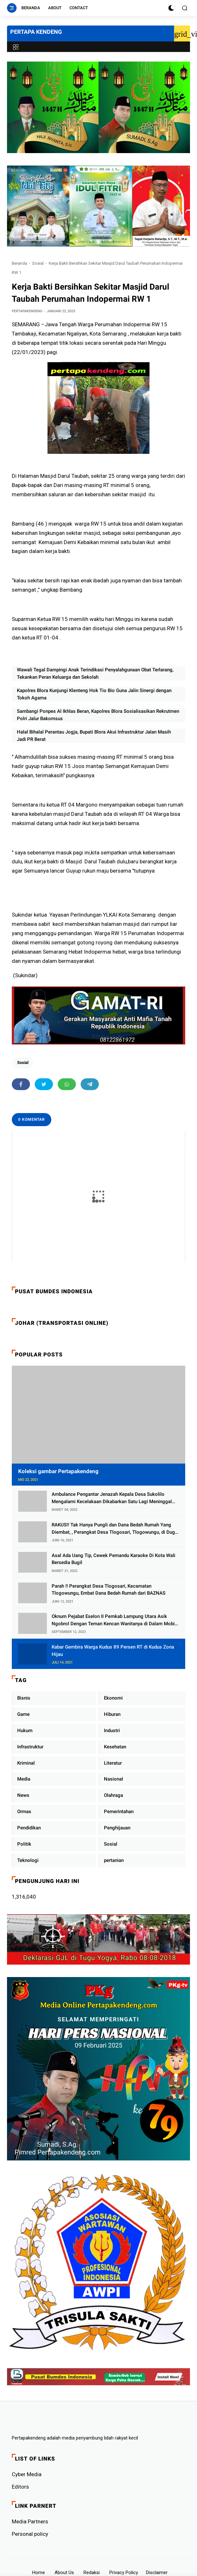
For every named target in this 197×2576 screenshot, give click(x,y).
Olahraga (113, 1795)
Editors (20, 2487)
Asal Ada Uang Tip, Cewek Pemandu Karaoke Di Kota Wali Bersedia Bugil (113, 1559)
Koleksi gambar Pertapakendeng (58, 1471)
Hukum (25, 1730)
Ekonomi (113, 1698)
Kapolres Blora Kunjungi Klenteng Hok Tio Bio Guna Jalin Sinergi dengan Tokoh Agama (94, 694)
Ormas (24, 1811)
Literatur (113, 1763)
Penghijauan (117, 1828)
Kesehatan (115, 1747)
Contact (78, 7)
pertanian (114, 1860)
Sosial (38, 263)
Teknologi (28, 1860)
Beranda (30, 7)
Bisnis (23, 1698)
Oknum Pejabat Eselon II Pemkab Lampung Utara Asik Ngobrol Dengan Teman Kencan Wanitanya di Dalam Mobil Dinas (114, 1620)
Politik (24, 1844)
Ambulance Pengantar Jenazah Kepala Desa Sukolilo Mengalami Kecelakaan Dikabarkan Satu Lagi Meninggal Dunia (112, 1498)
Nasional (113, 1779)
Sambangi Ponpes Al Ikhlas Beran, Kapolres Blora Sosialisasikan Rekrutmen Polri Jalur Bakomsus (98, 714)
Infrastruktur (30, 1747)
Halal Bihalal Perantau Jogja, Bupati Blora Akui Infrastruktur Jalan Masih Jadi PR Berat (94, 735)
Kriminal (26, 1763)
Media (23, 1779)
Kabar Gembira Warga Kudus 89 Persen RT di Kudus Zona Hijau (113, 1650)
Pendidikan (29, 1828)
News (23, 1795)
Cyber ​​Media (26, 2474)
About (55, 7)
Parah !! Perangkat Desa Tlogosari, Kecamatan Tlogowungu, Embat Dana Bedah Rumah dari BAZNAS (108, 1589)
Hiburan (112, 1714)
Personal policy (30, 2534)
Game (23, 1714)
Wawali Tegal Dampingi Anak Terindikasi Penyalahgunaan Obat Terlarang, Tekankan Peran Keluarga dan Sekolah (95, 673)
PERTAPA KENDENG (36, 31)
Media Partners (30, 2521)
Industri (112, 1730)
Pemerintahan (119, 1811)
